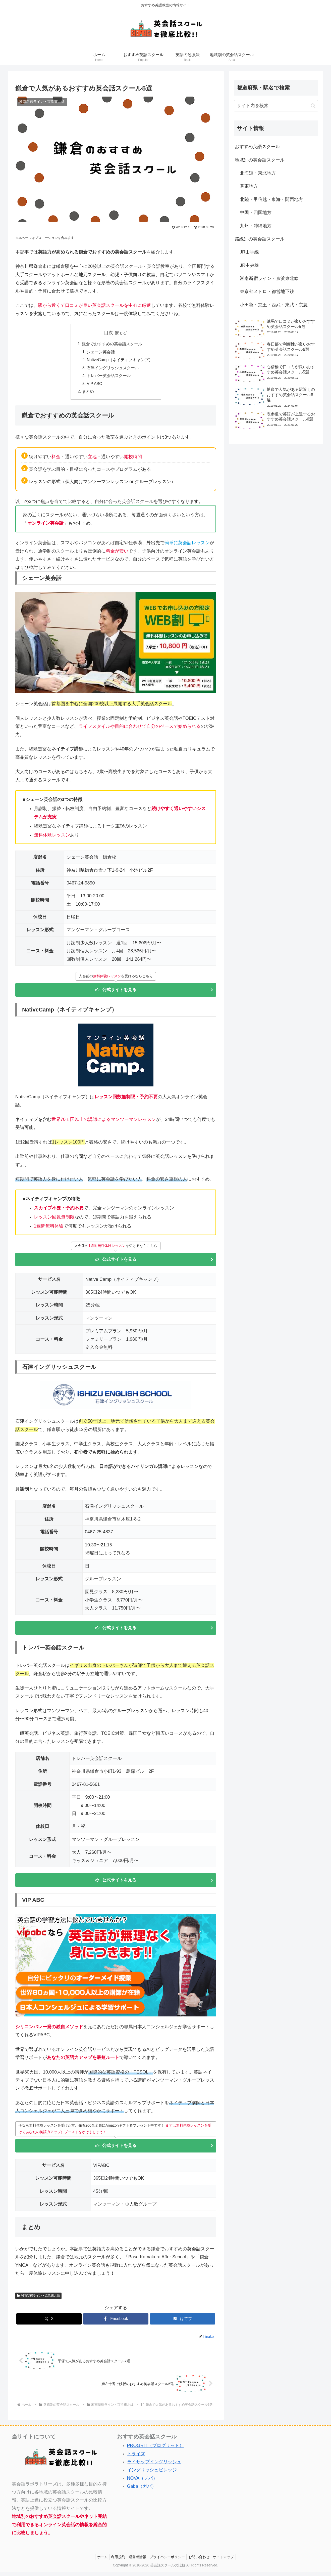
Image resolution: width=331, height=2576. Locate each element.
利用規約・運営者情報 (126, 2561)
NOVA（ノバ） (142, 2482)
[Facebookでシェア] (115, 2323)
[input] (276, 105)
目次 (108, 332)
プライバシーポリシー (167, 2561)
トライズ (136, 2458)
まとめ (88, 393)
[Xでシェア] (49, 2323)
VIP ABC (94, 385)
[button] (313, 106)
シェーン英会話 (101, 352)
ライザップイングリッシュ (154, 2466)
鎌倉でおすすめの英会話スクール (112, 344)
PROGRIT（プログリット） (155, 2450)
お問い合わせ (200, 2561)
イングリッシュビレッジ (152, 2474)
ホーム (98, 2561)
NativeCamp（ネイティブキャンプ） (120, 360)
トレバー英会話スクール (109, 376)
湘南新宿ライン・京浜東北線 (38, 2299)
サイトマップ (227, 2561)
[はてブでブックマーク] (182, 2323)
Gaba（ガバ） (141, 2490)
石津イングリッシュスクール (113, 368)
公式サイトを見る (119, 991)
